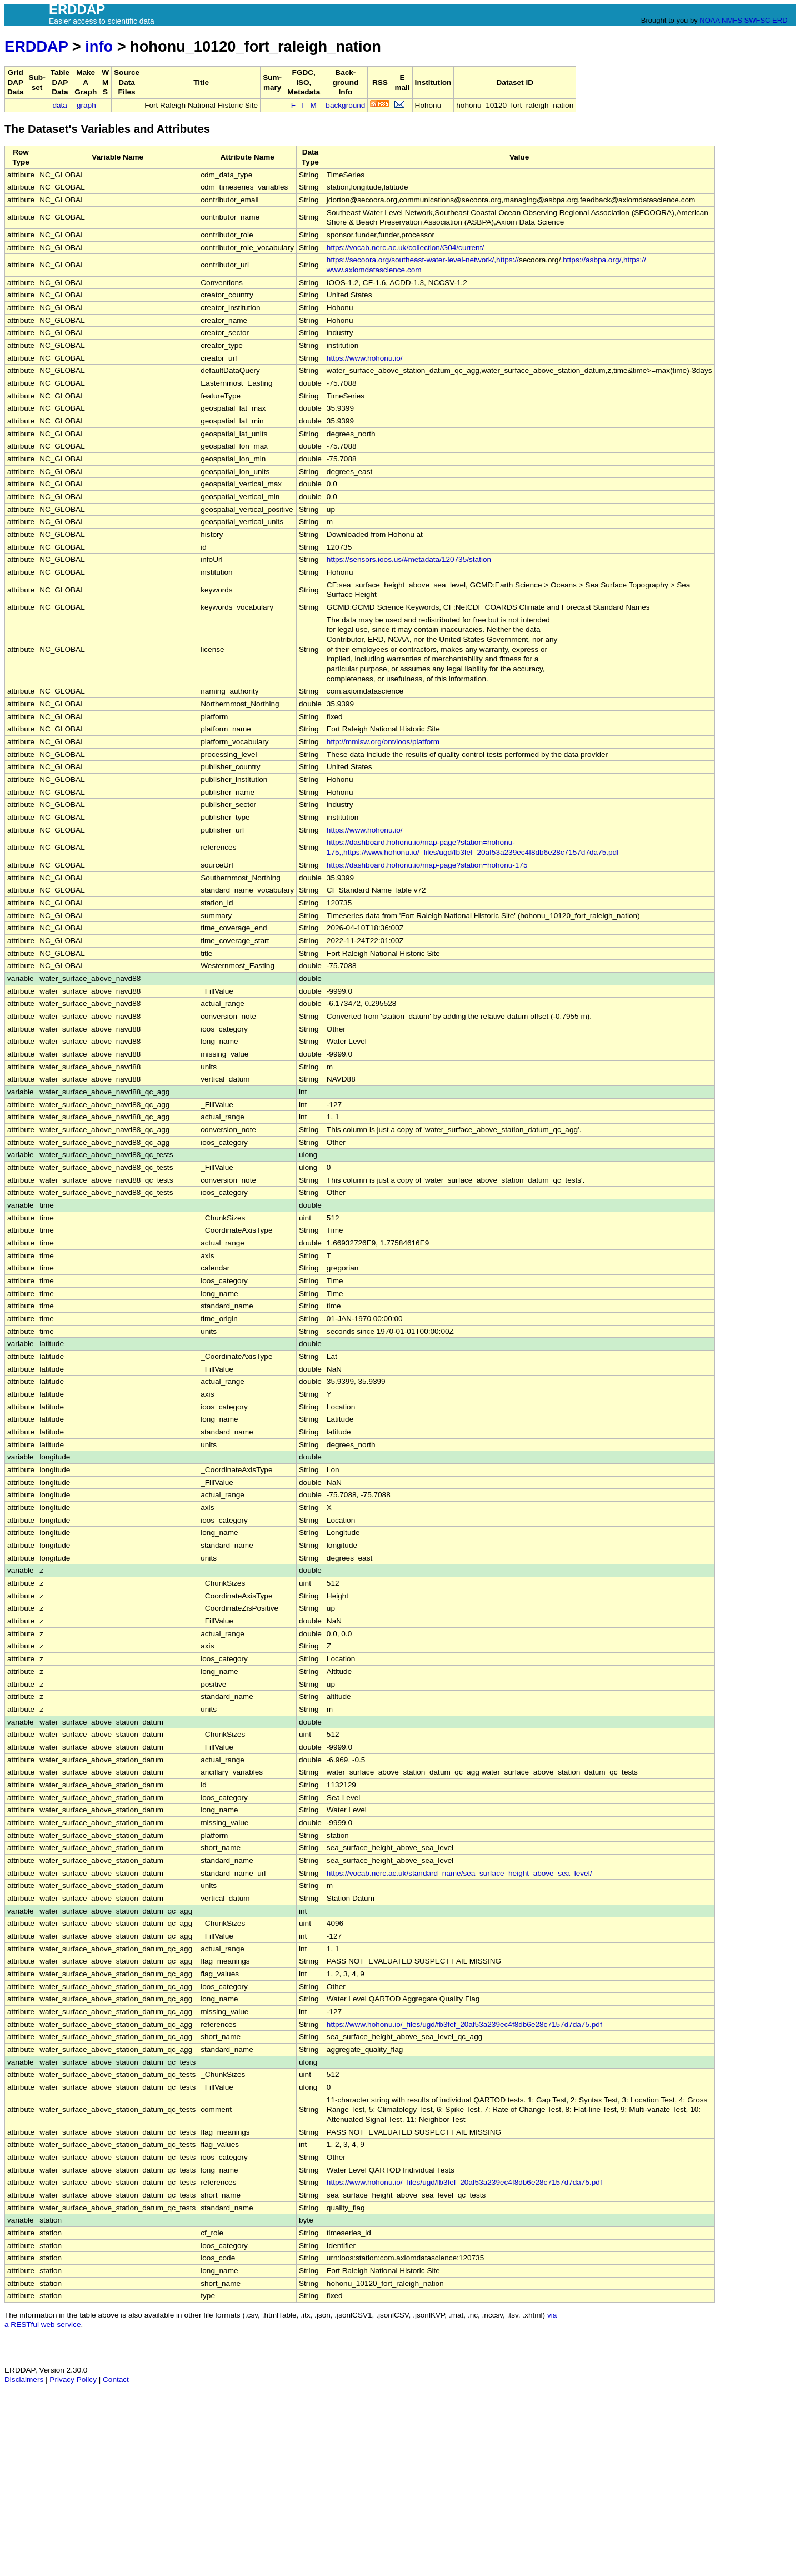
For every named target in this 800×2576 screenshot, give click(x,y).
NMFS (732, 20)
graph (86, 105)
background (345, 105)
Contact (116, 2379)
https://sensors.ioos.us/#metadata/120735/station (409, 559)
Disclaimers (23, 2379)
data (59, 105)
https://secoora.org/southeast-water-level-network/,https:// (423, 260)
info (99, 46)
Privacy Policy (73, 2379)
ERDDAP (36, 46)
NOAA (709, 20)
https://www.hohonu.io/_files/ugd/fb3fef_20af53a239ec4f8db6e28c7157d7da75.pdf (464, 2024)
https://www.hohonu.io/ (365, 358)
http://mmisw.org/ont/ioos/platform (383, 742)
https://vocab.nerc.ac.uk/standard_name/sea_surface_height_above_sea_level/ (459, 1873)
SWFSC (757, 20)
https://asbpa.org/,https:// (604, 260)
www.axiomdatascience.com (374, 270)
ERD (779, 20)
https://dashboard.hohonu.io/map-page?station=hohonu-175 (427, 865)
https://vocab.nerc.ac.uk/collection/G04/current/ (405, 247)
